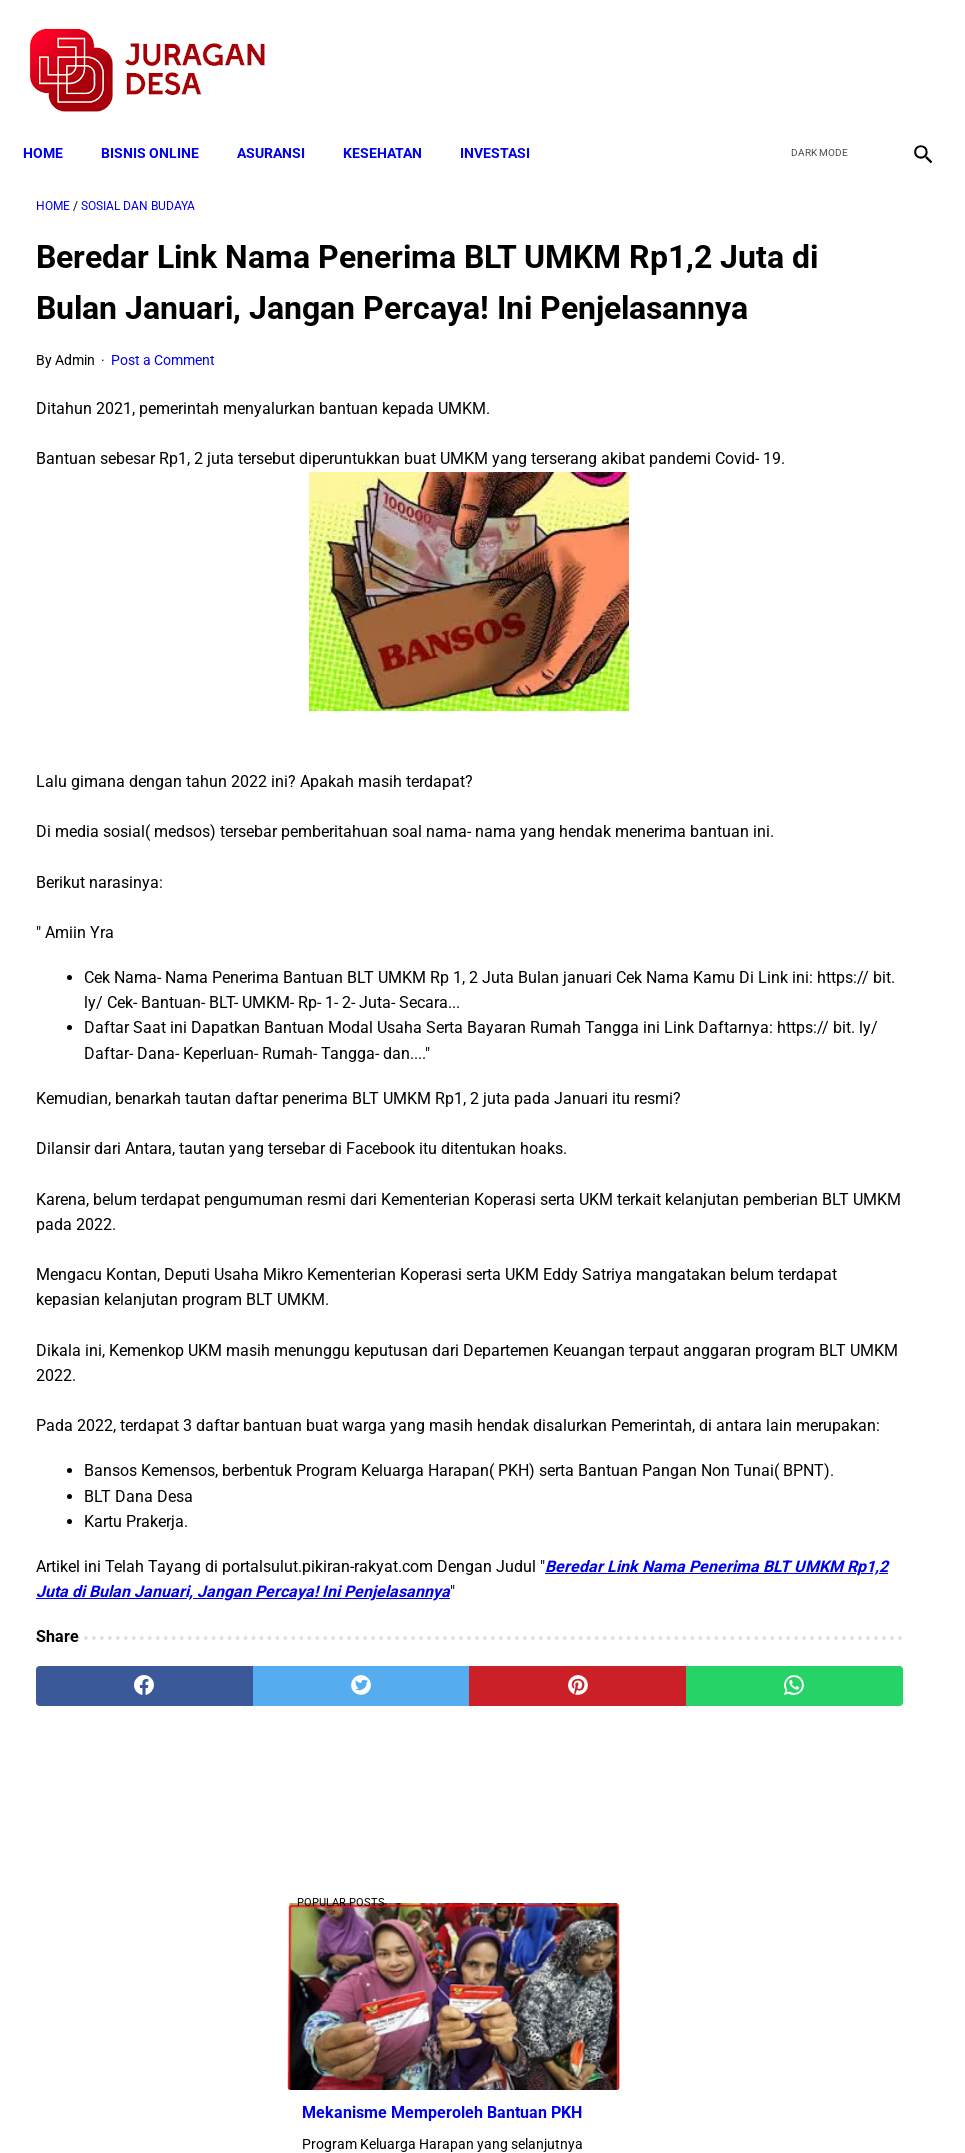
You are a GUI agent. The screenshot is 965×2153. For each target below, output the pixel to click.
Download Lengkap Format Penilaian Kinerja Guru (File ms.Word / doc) (815, 1128)
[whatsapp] (555, 1919)
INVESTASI (508, 122)
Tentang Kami (744, 2102)
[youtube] (860, 51)
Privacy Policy (377, 2102)
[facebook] (766, 51)
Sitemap (549, 2102)
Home (56, 122)
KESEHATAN (395, 122)
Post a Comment (163, 392)
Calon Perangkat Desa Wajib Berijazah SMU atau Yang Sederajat (810, 1300)
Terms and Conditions (246, 2102)
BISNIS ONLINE (163, 122)
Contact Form (638, 2102)
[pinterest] (407, 1919)
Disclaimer (472, 2102)
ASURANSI (284, 122)
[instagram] (907, 51)
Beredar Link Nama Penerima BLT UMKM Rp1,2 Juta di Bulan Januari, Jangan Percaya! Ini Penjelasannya (330, 1799)
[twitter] (813, 51)
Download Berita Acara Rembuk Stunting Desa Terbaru (799, 638)
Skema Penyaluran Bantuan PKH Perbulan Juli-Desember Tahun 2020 (814, 956)
